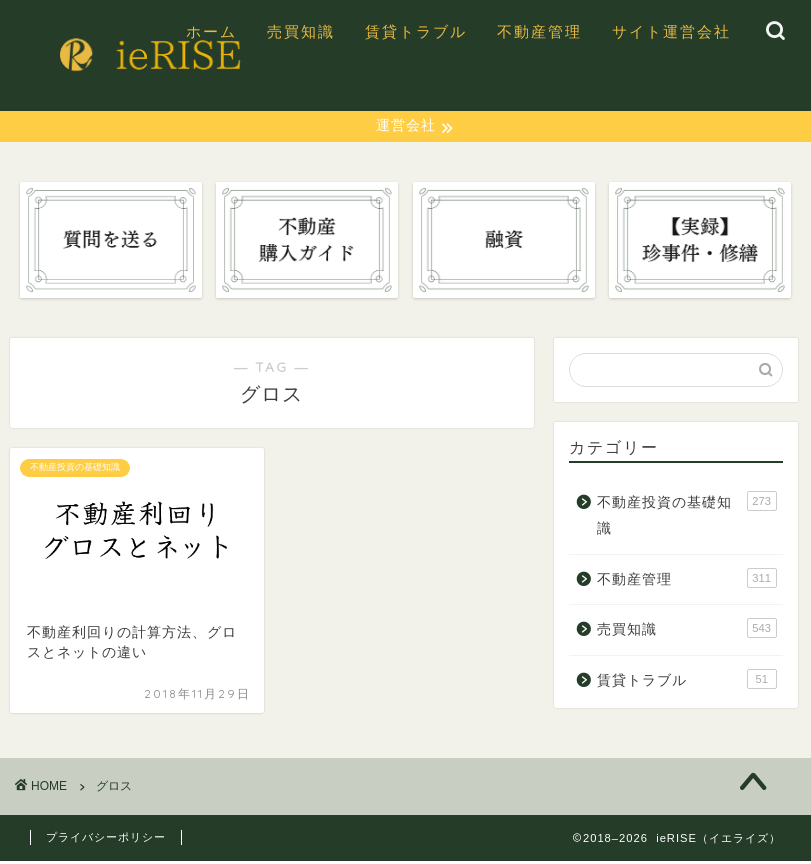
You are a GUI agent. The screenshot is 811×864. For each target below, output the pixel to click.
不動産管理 (539, 31)
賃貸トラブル (416, 31)
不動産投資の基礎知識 (687, 516)
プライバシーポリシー (106, 840)
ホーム (211, 31)
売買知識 (301, 31)
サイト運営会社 (671, 31)
